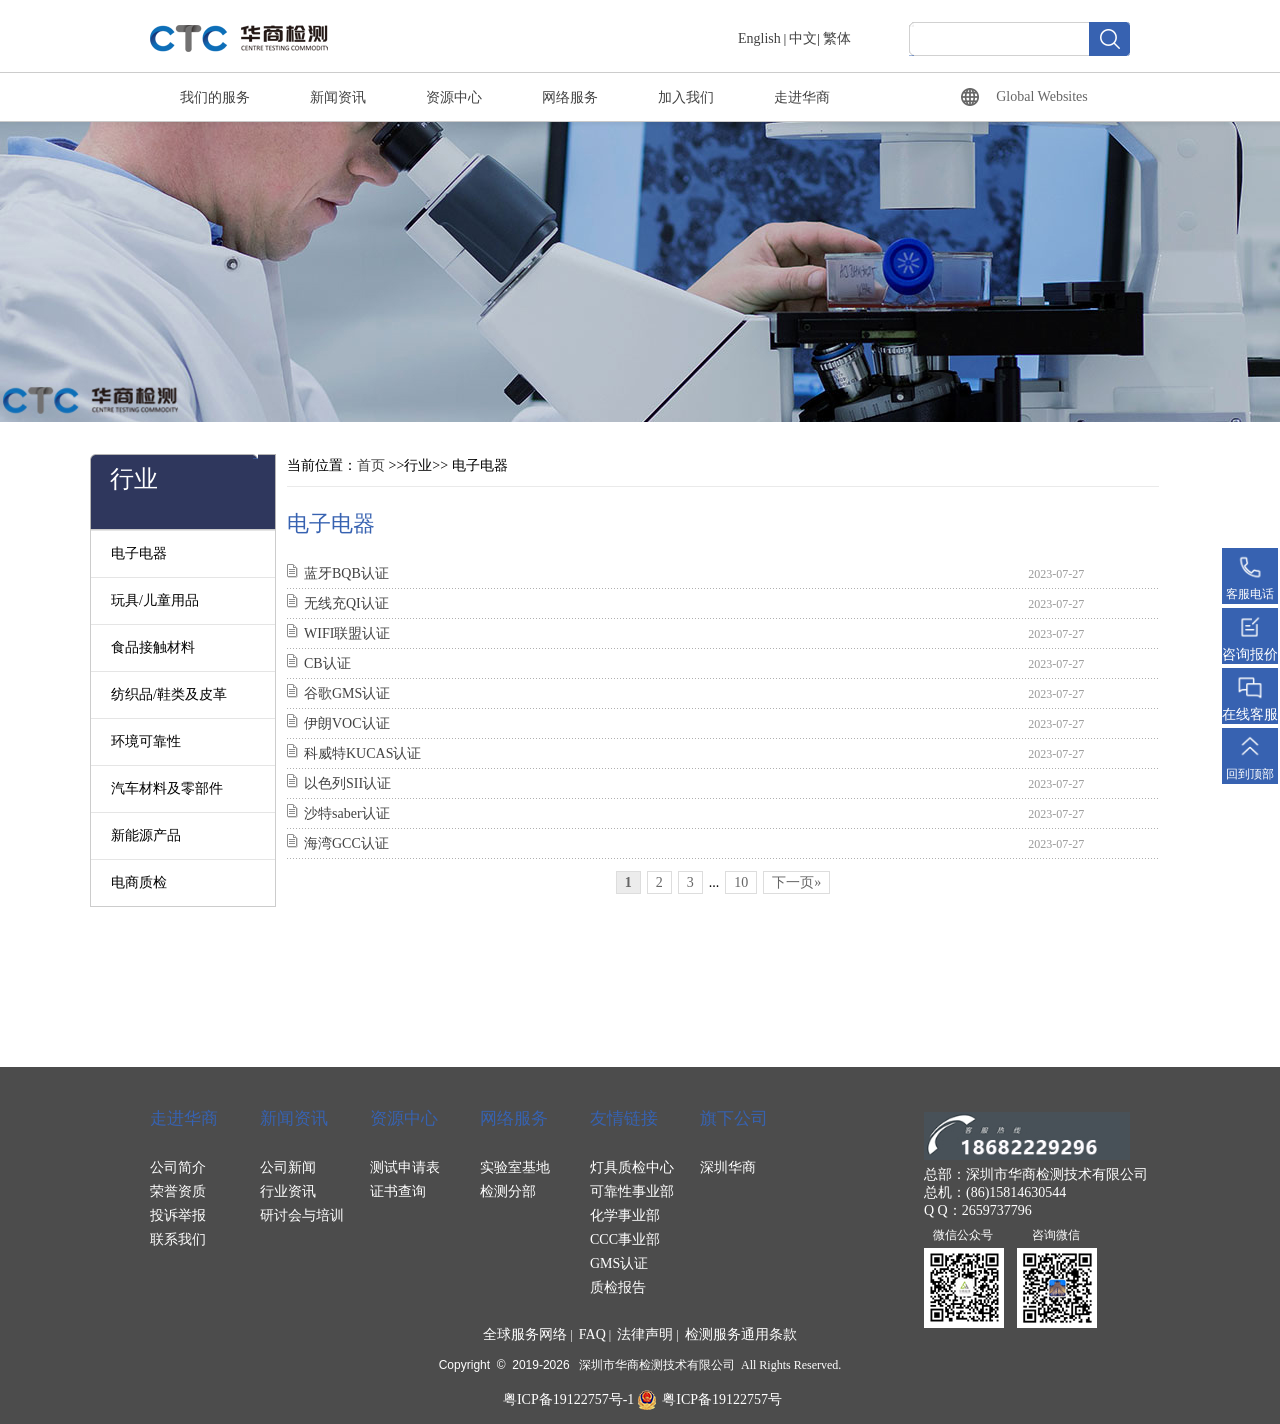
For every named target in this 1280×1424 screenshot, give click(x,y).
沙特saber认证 (347, 813)
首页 (371, 465)
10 (741, 882)
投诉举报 (178, 1215)
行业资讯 (288, 1191)
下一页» (796, 882)
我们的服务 (215, 97)
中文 (803, 38)
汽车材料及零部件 (167, 788)
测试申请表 (405, 1167)
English (759, 38)
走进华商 (802, 97)
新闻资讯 (338, 97)
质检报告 (618, 1287)
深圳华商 (728, 1167)
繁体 (837, 38)
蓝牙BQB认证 (346, 573)
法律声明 (645, 1334)
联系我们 (178, 1239)
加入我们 (686, 97)
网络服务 (570, 97)
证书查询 (398, 1191)
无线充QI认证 (346, 603)
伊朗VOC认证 (347, 723)
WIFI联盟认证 (347, 633)
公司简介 (178, 1167)
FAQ (592, 1334)
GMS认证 (619, 1263)
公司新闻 (288, 1167)
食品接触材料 (153, 647)
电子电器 (139, 553)
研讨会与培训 (302, 1215)
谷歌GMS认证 (347, 693)
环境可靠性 (146, 741)
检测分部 (508, 1191)
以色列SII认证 (347, 783)
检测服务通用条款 (741, 1334)
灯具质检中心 (632, 1167)
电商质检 (139, 882)
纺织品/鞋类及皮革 (169, 694)
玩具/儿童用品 (155, 600)
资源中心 (454, 97)
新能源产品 (146, 835)
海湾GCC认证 (346, 843)
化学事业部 (625, 1215)
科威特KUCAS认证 (362, 753)
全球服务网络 (525, 1334)
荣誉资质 (178, 1191)
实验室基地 (515, 1167)
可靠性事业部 (632, 1191)
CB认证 (327, 663)
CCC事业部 (625, 1239)
